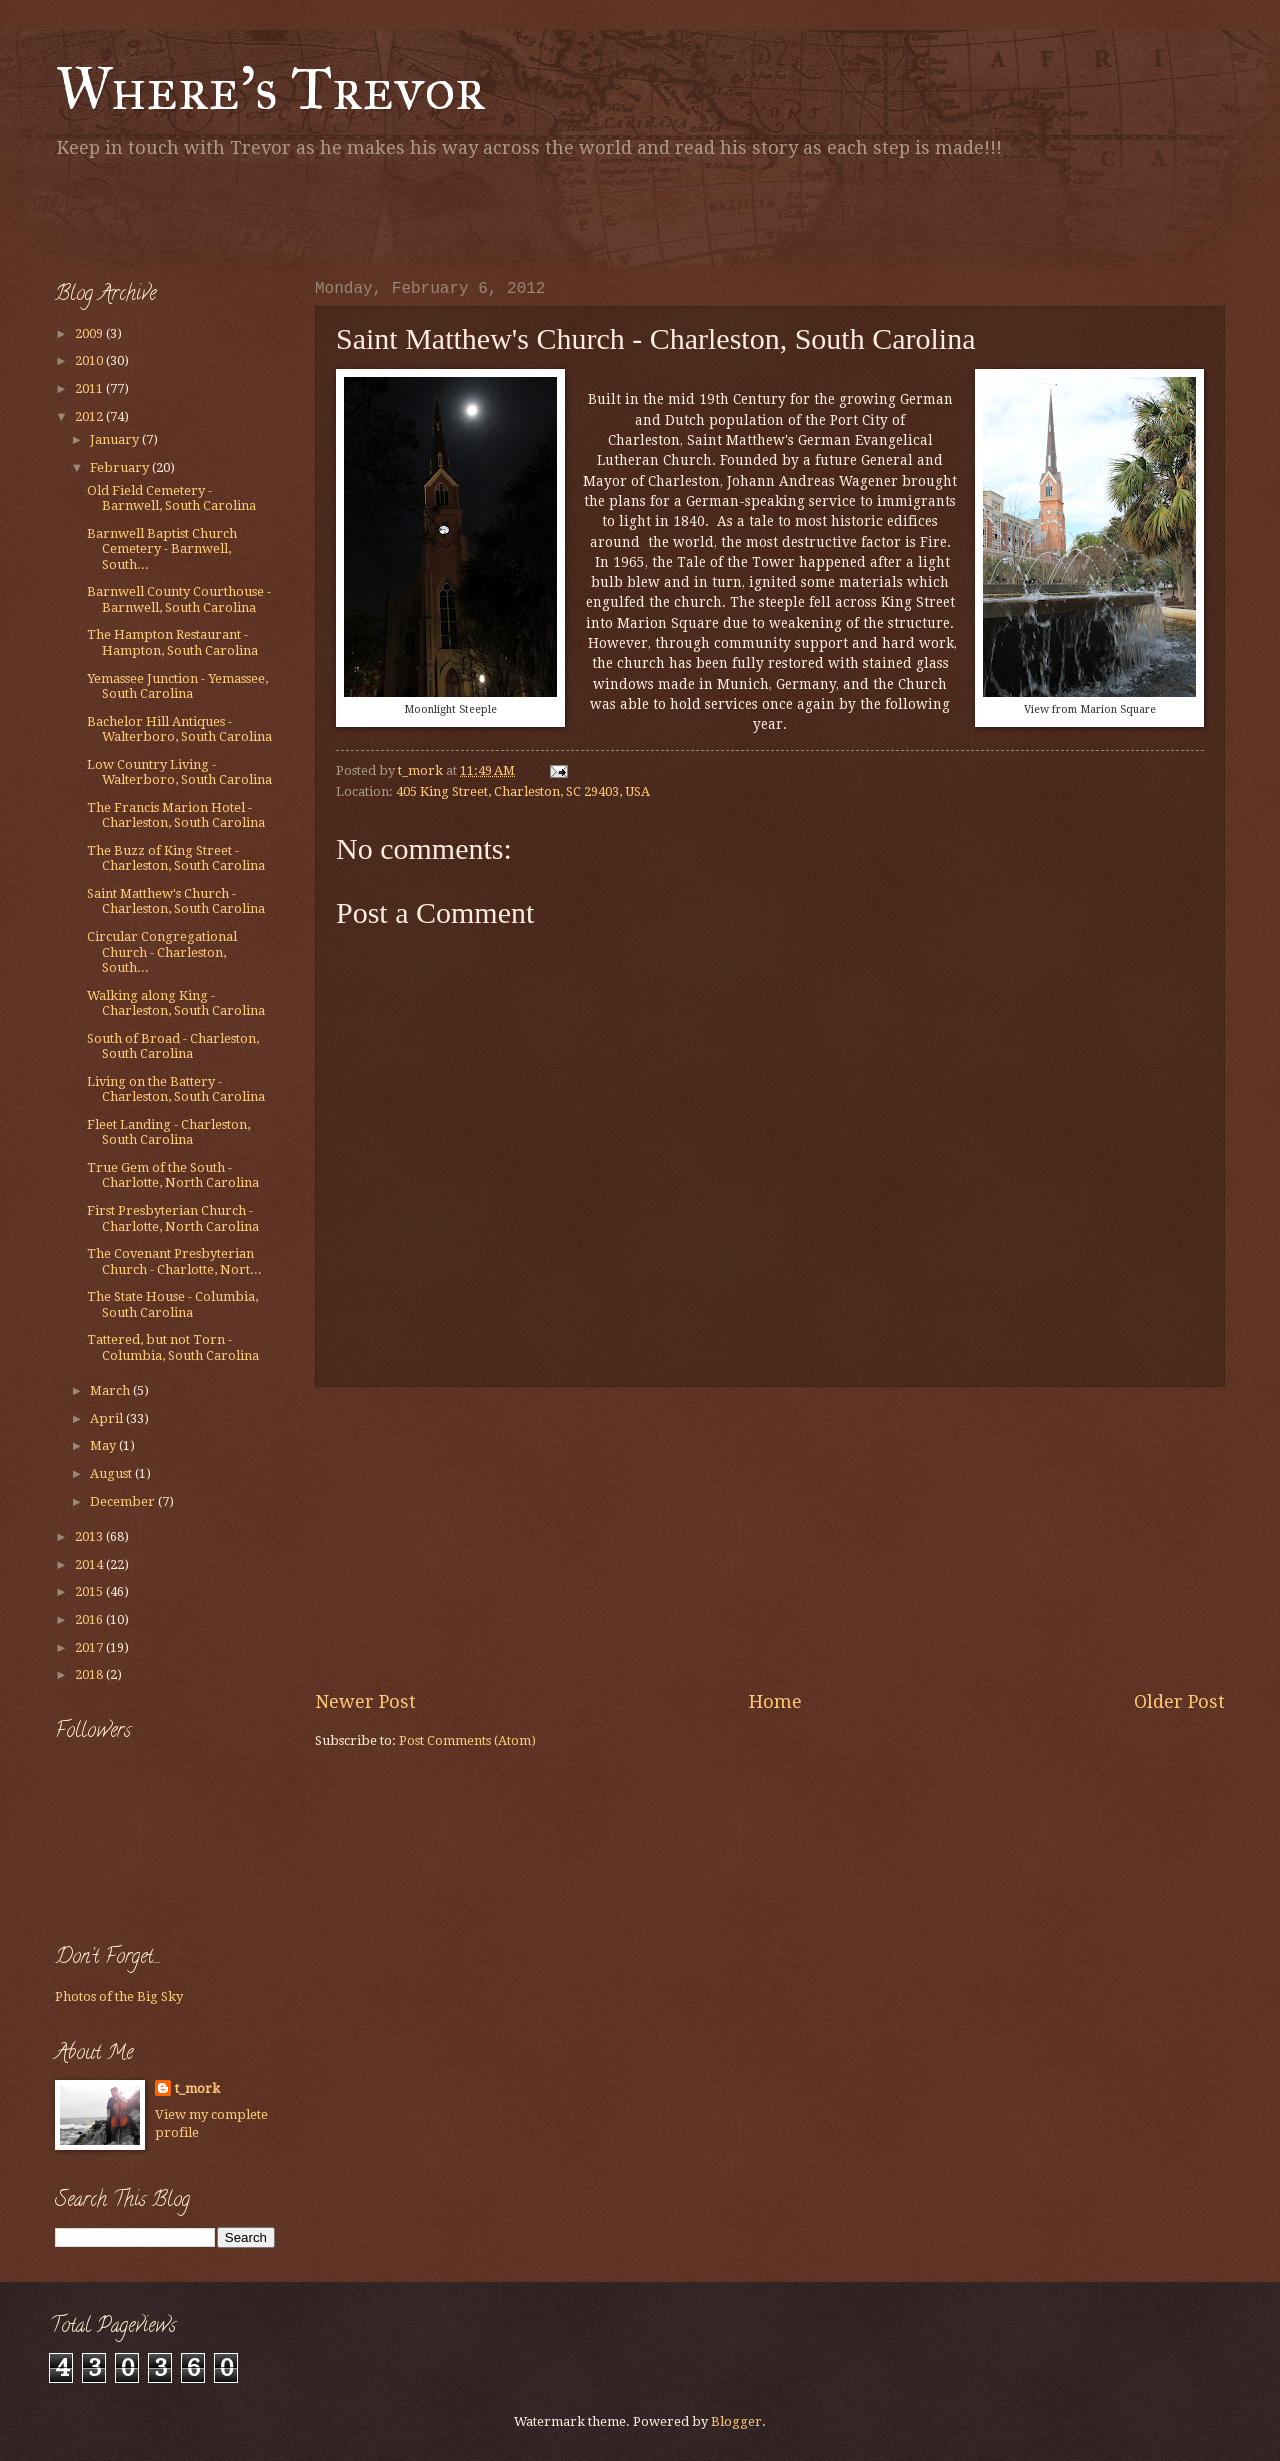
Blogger (736, 2421)
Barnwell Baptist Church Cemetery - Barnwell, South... (162, 549)
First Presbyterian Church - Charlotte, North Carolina (173, 1218)
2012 (90, 416)
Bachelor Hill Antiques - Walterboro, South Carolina (179, 729)
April (108, 1418)
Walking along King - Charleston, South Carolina (176, 1003)
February (121, 467)
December (124, 1501)
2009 (90, 333)
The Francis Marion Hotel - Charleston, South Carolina (176, 815)
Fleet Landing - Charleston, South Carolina (168, 1132)
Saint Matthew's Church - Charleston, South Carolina (176, 901)
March (111, 1390)
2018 (90, 1674)
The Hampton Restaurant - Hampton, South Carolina (172, 642)
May (104, 1445)
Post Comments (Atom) (467, 1740)
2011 (90, 388)
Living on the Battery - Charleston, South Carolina (176, 1089)
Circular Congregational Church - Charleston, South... (162, 952)
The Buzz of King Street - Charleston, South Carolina (176, 858)
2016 (90, 1619)
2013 (90, 1536)
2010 (90, 360)
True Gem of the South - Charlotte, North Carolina (173, 1175)
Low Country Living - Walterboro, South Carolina (179, 772)
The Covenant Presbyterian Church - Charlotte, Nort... (174, 1261)
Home (775, 1701)
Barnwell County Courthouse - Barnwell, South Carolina (179, 599)
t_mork (197, 2088)
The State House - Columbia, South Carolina (172, 1304)
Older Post (1179, 1701)
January (116, 439)
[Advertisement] (289, 215)
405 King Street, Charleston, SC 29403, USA (523, 791)
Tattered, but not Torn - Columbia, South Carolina (173, 1347)
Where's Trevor (270, 88)
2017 (90, 1647)
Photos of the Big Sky (119, 1996)
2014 (90, 1564)
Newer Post (365, 1701)
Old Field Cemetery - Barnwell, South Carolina (171, 498)
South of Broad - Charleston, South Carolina (173, 1046)
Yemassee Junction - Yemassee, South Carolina (177, 686)
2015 (90, 1591)
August (112, 1473)
